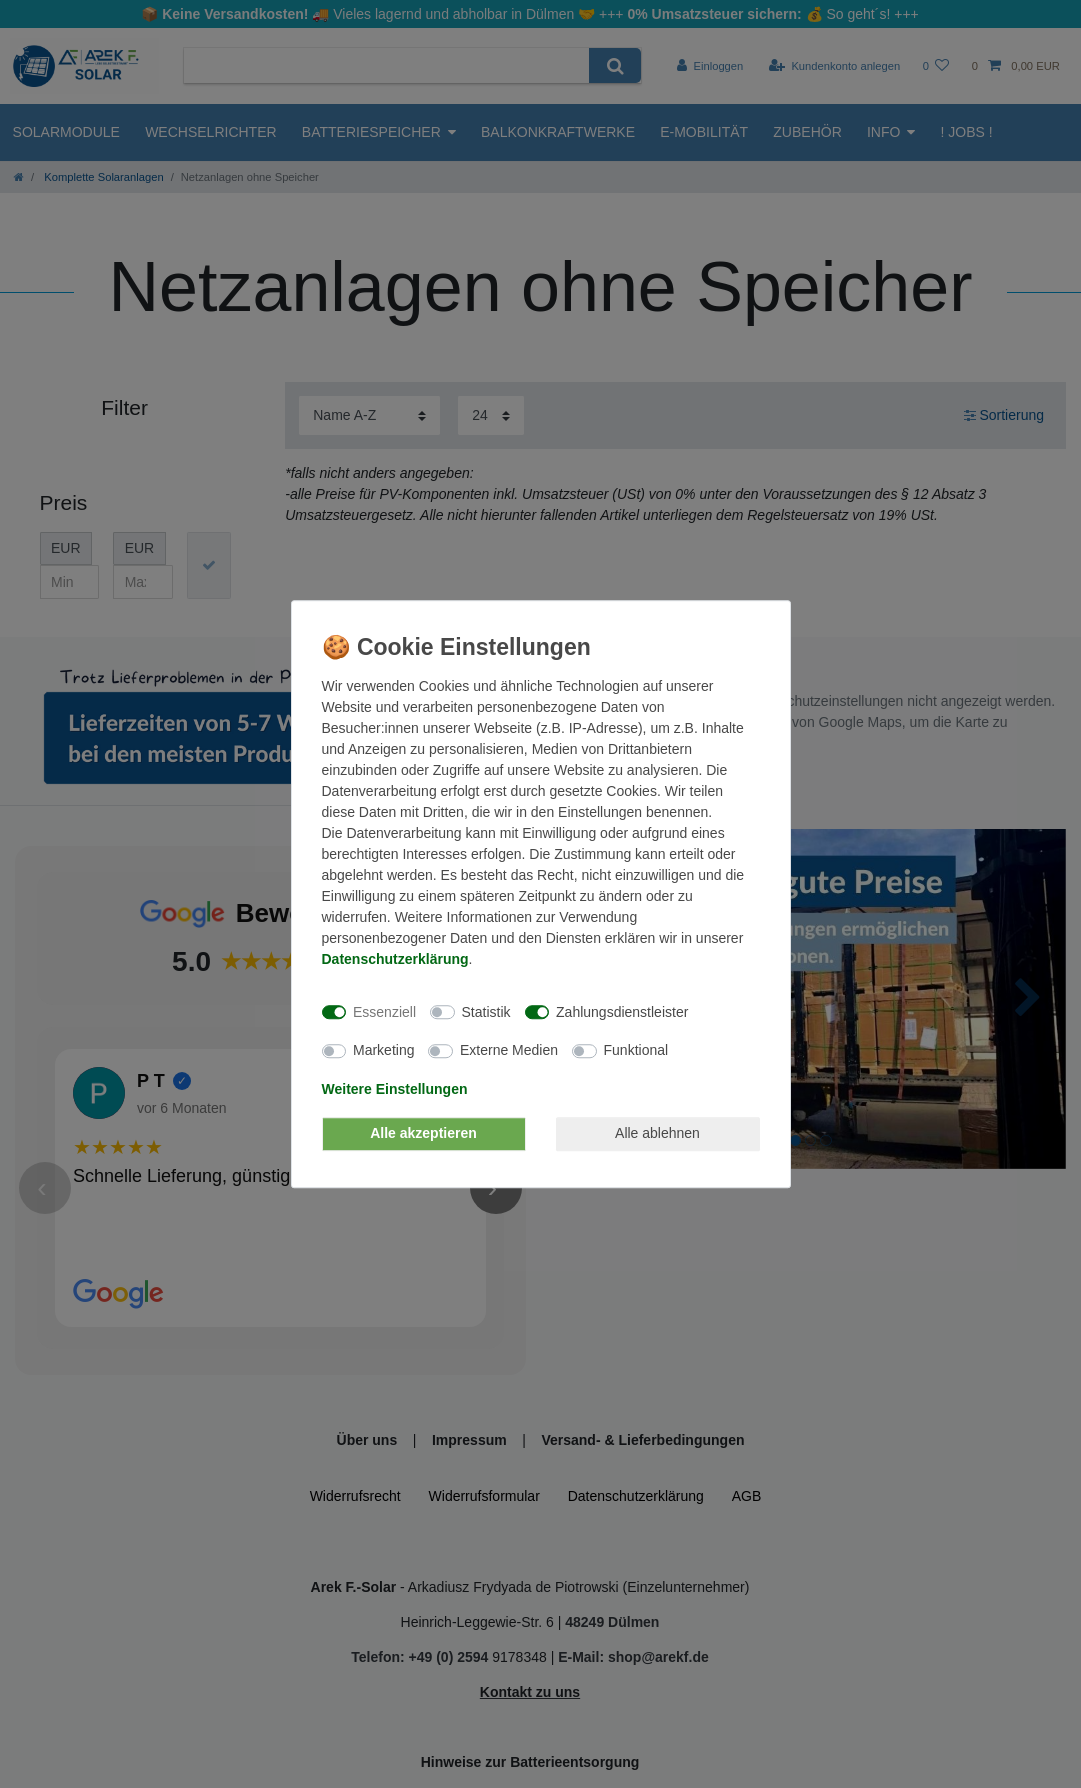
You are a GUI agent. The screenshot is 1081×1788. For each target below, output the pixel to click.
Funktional (636, 1050)
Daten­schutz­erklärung (395, 959)
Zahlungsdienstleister (622, 1012)
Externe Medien (509, 1050)
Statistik (486, 1012)
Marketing (383, 1050)
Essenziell (384, 1012)
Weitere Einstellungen (395, 1089)
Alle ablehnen (657, 1133)
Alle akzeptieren (423, 1133)
